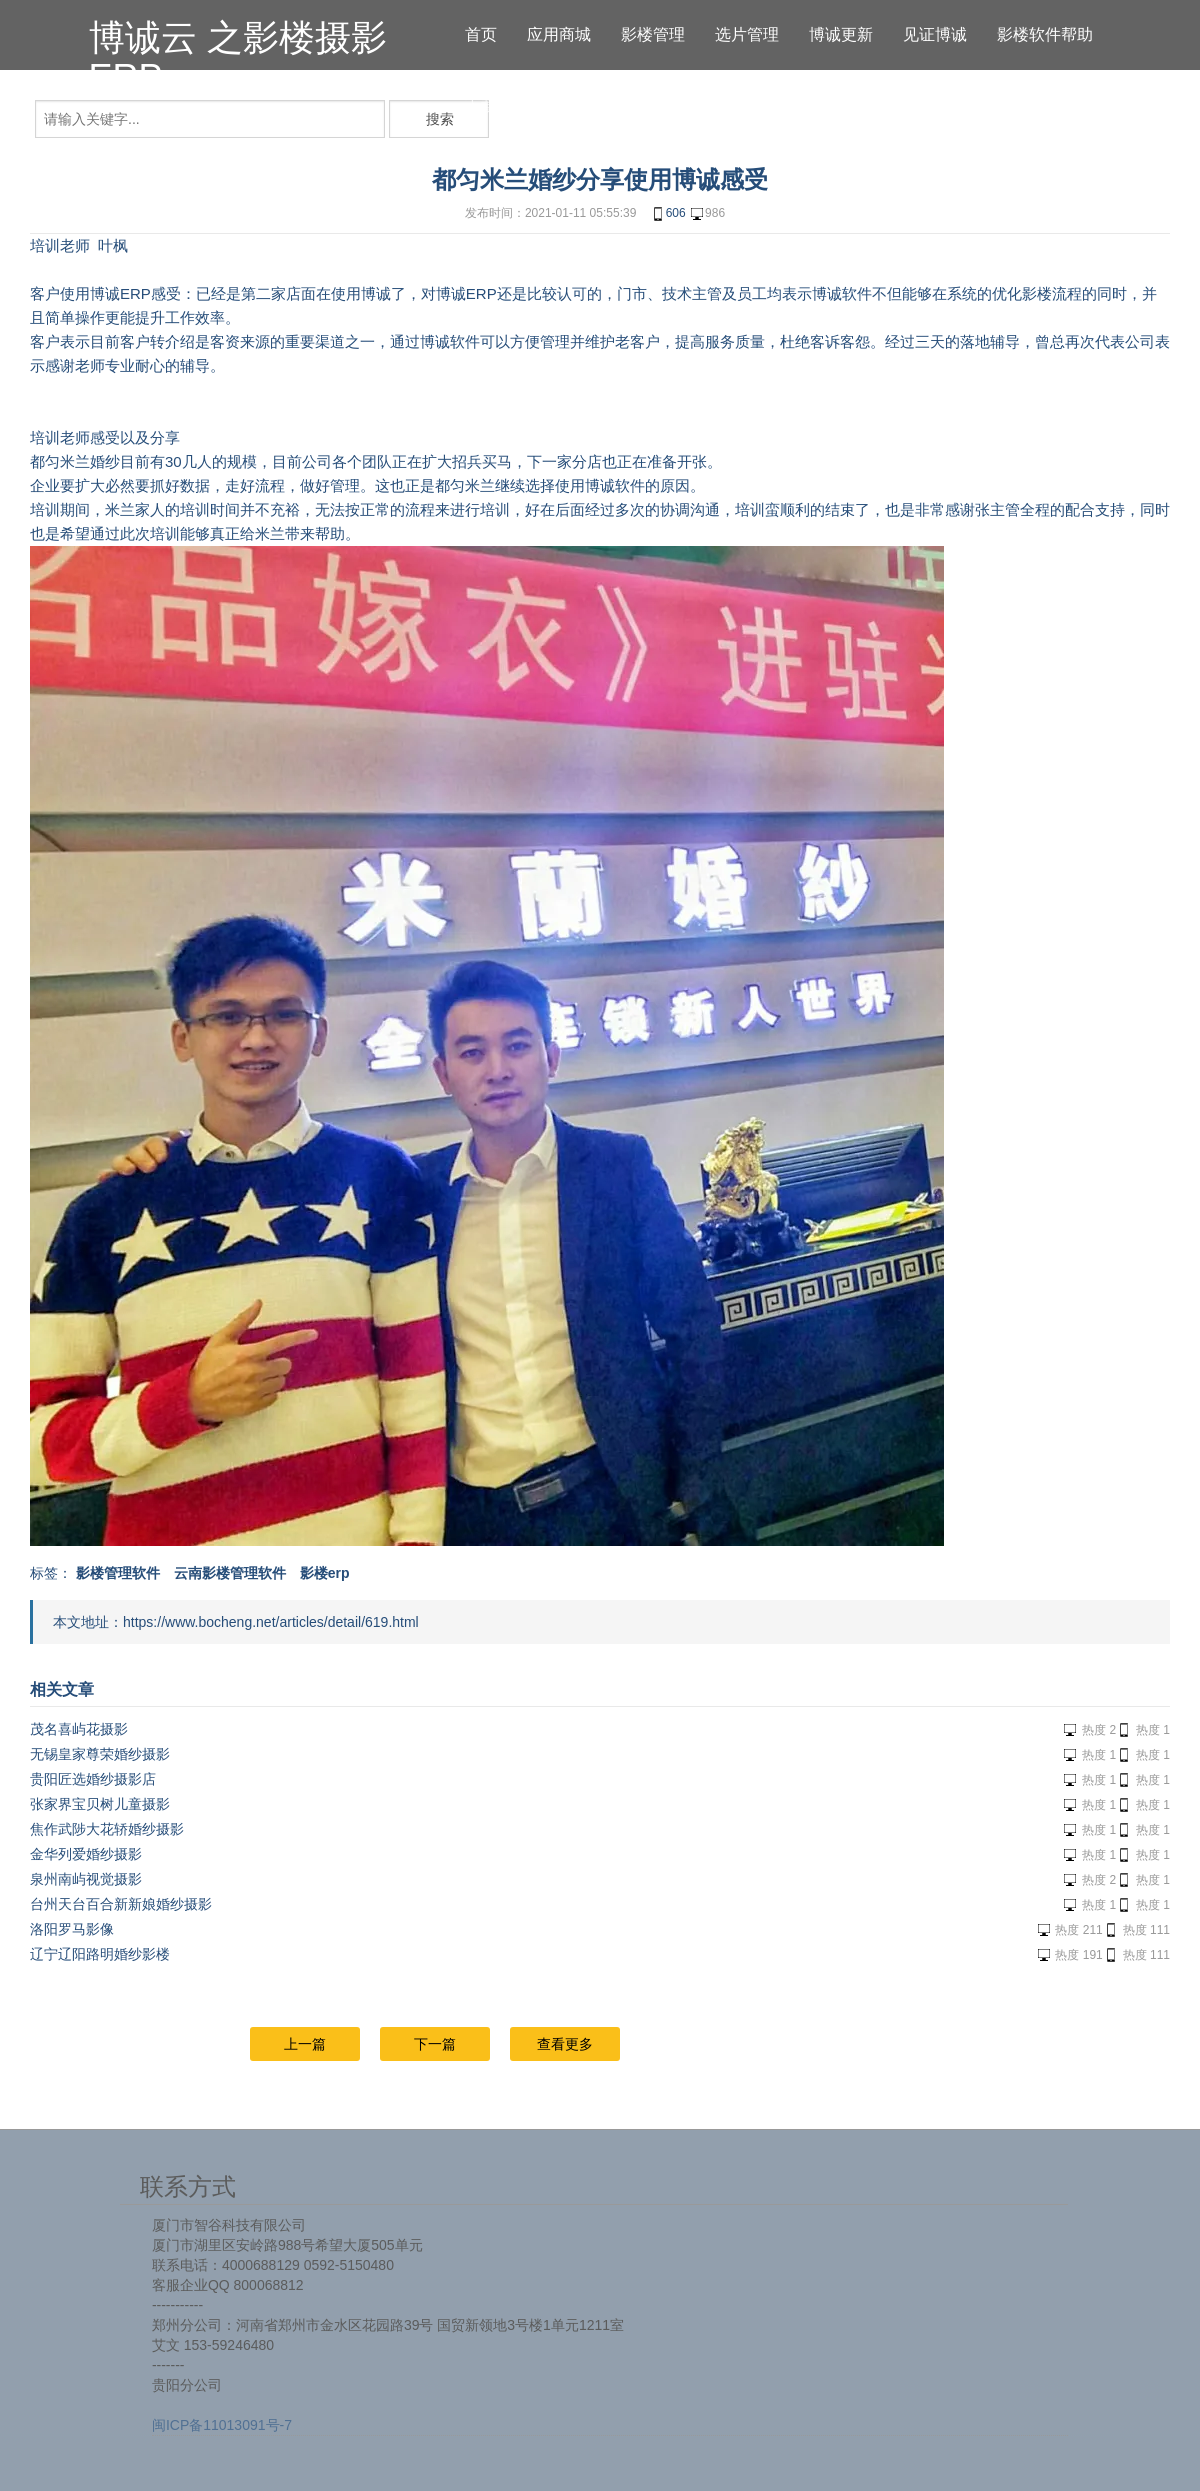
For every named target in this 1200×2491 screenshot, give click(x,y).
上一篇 (305, 2044)
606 (668, 214)
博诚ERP (120, 293)
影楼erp (325, 1573)
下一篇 (435, 2044)
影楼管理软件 (118, 1573)
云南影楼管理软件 (230, 1573)
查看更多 (565, 2044)
